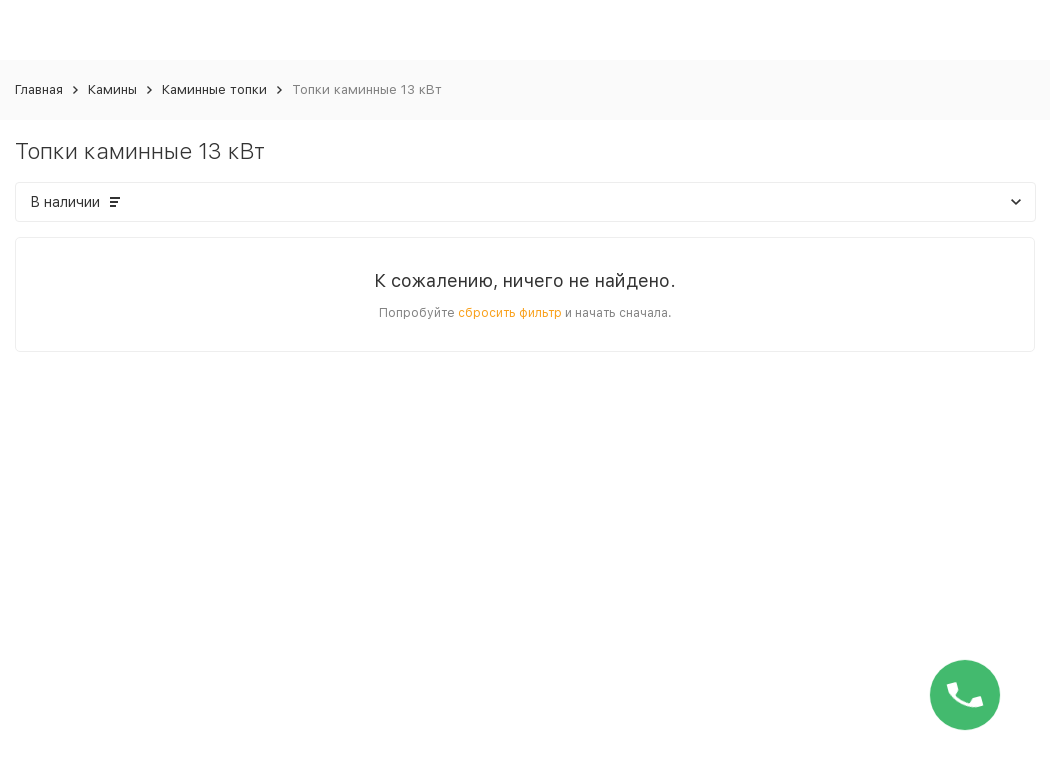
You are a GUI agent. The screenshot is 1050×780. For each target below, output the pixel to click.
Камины (112, 89)
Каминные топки (214, 89)
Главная (39, 89)
